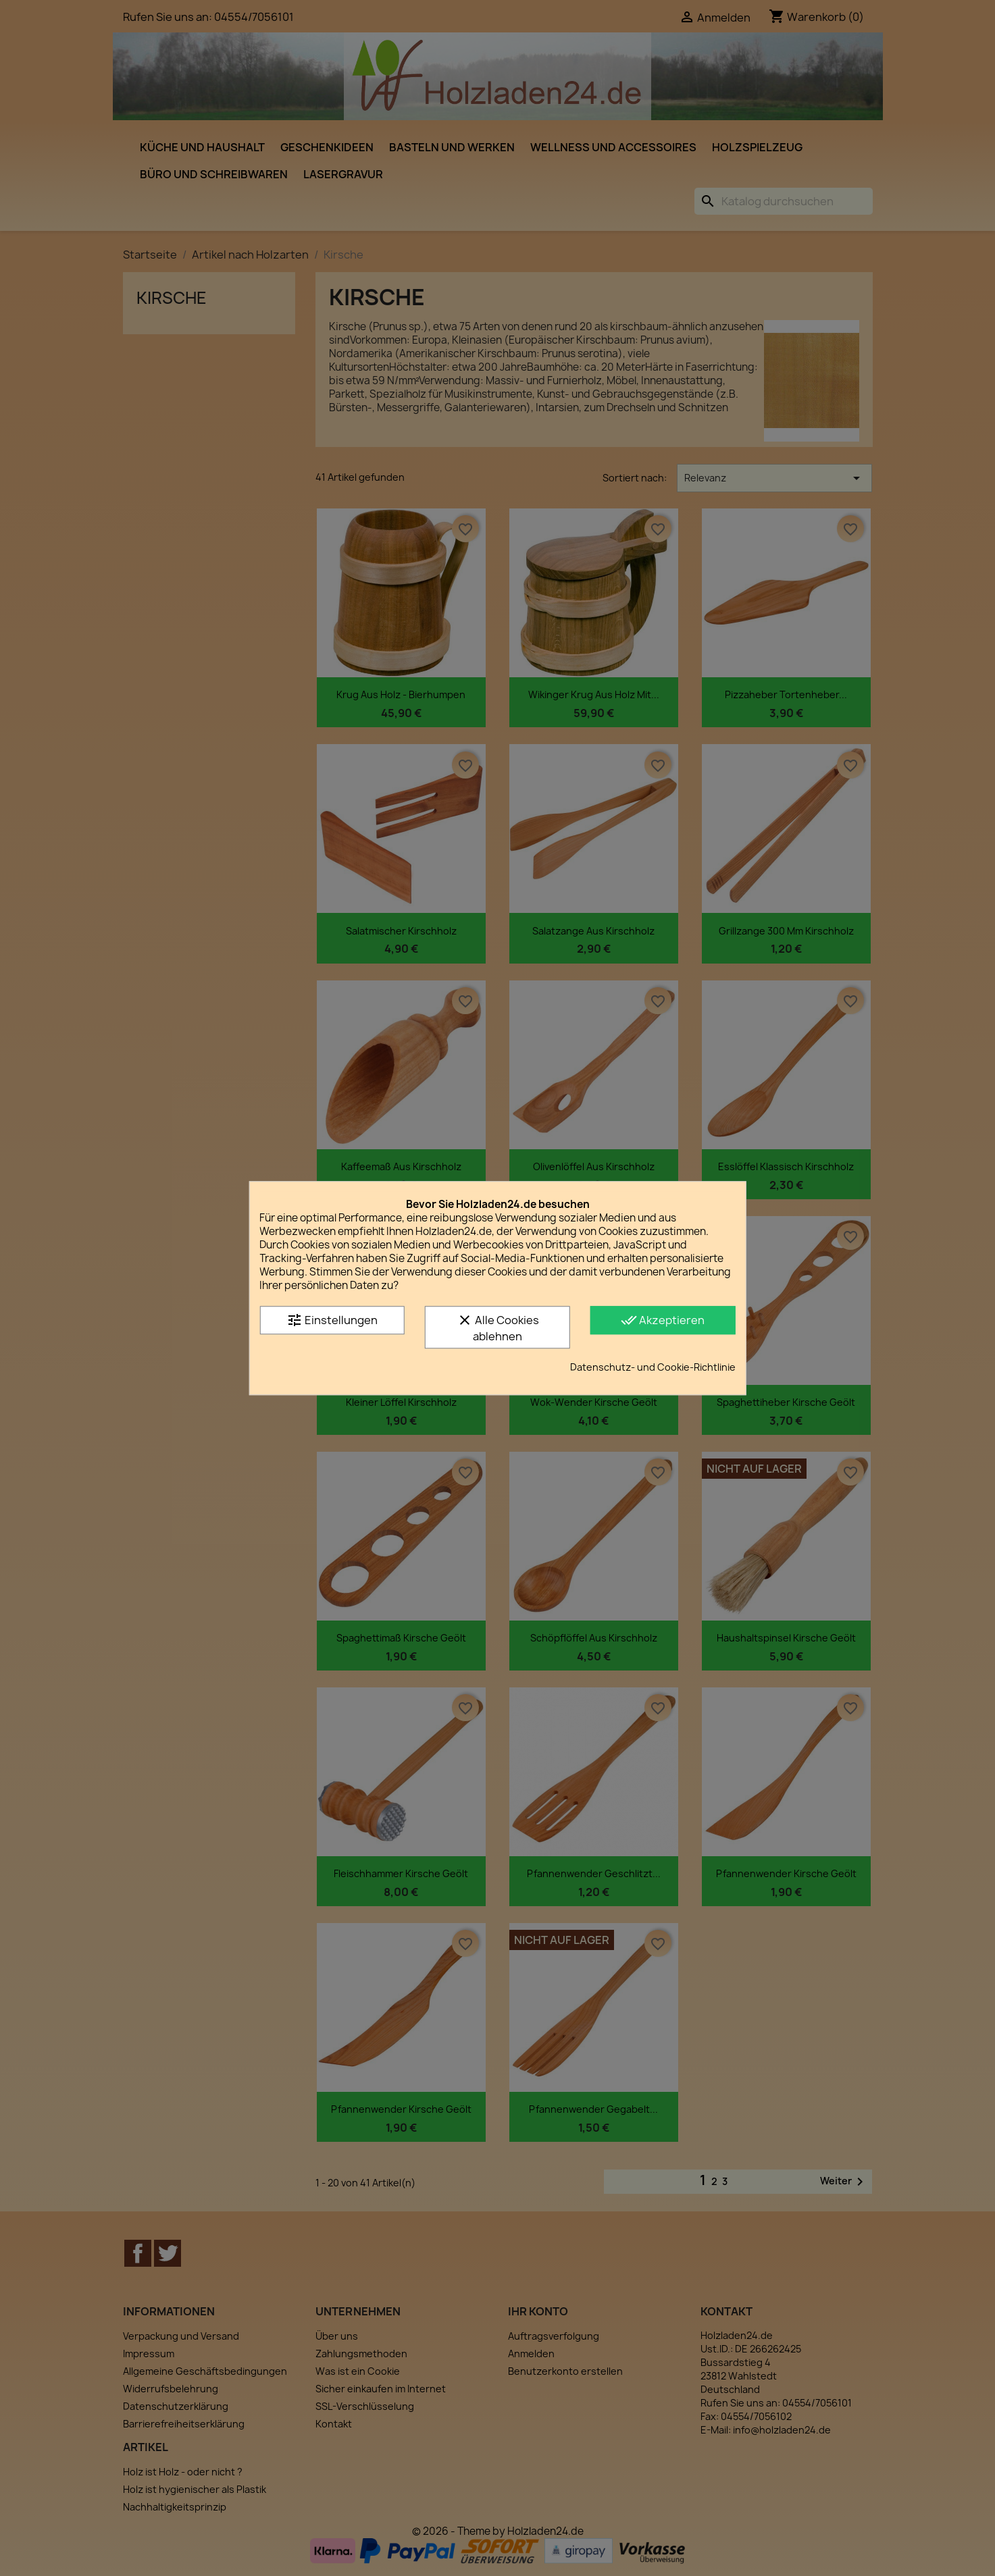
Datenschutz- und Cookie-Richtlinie (653, 1367)
